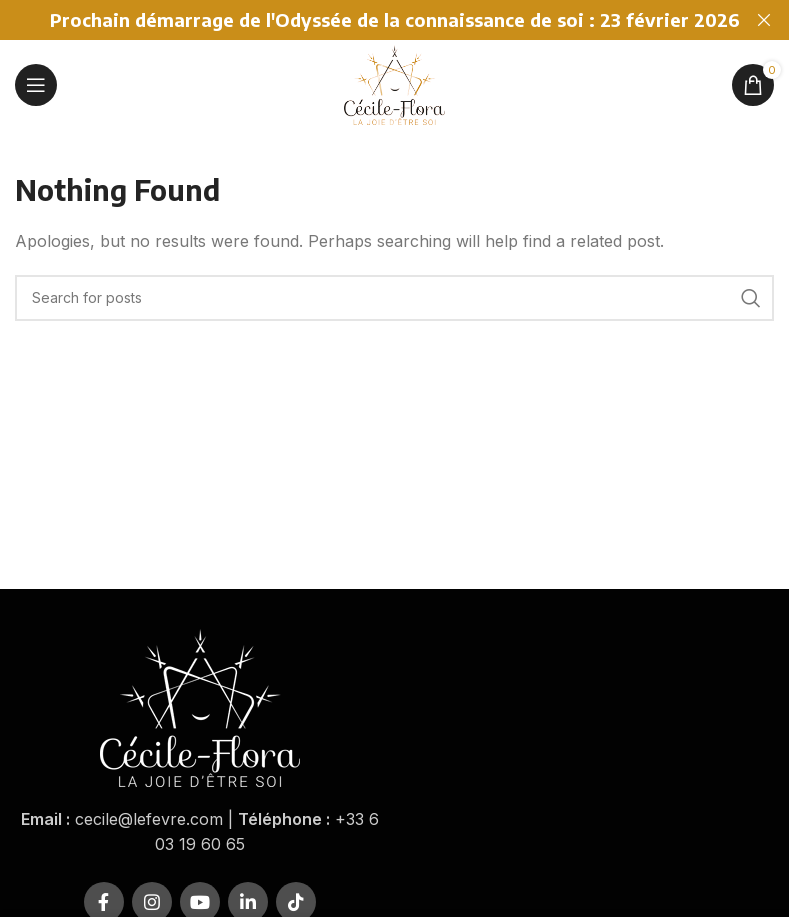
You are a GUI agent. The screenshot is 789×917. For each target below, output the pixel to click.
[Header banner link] (364, 20)
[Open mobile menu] (36, 85)
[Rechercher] (394, 298)
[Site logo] (394, 83)
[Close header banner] (764, 20)
